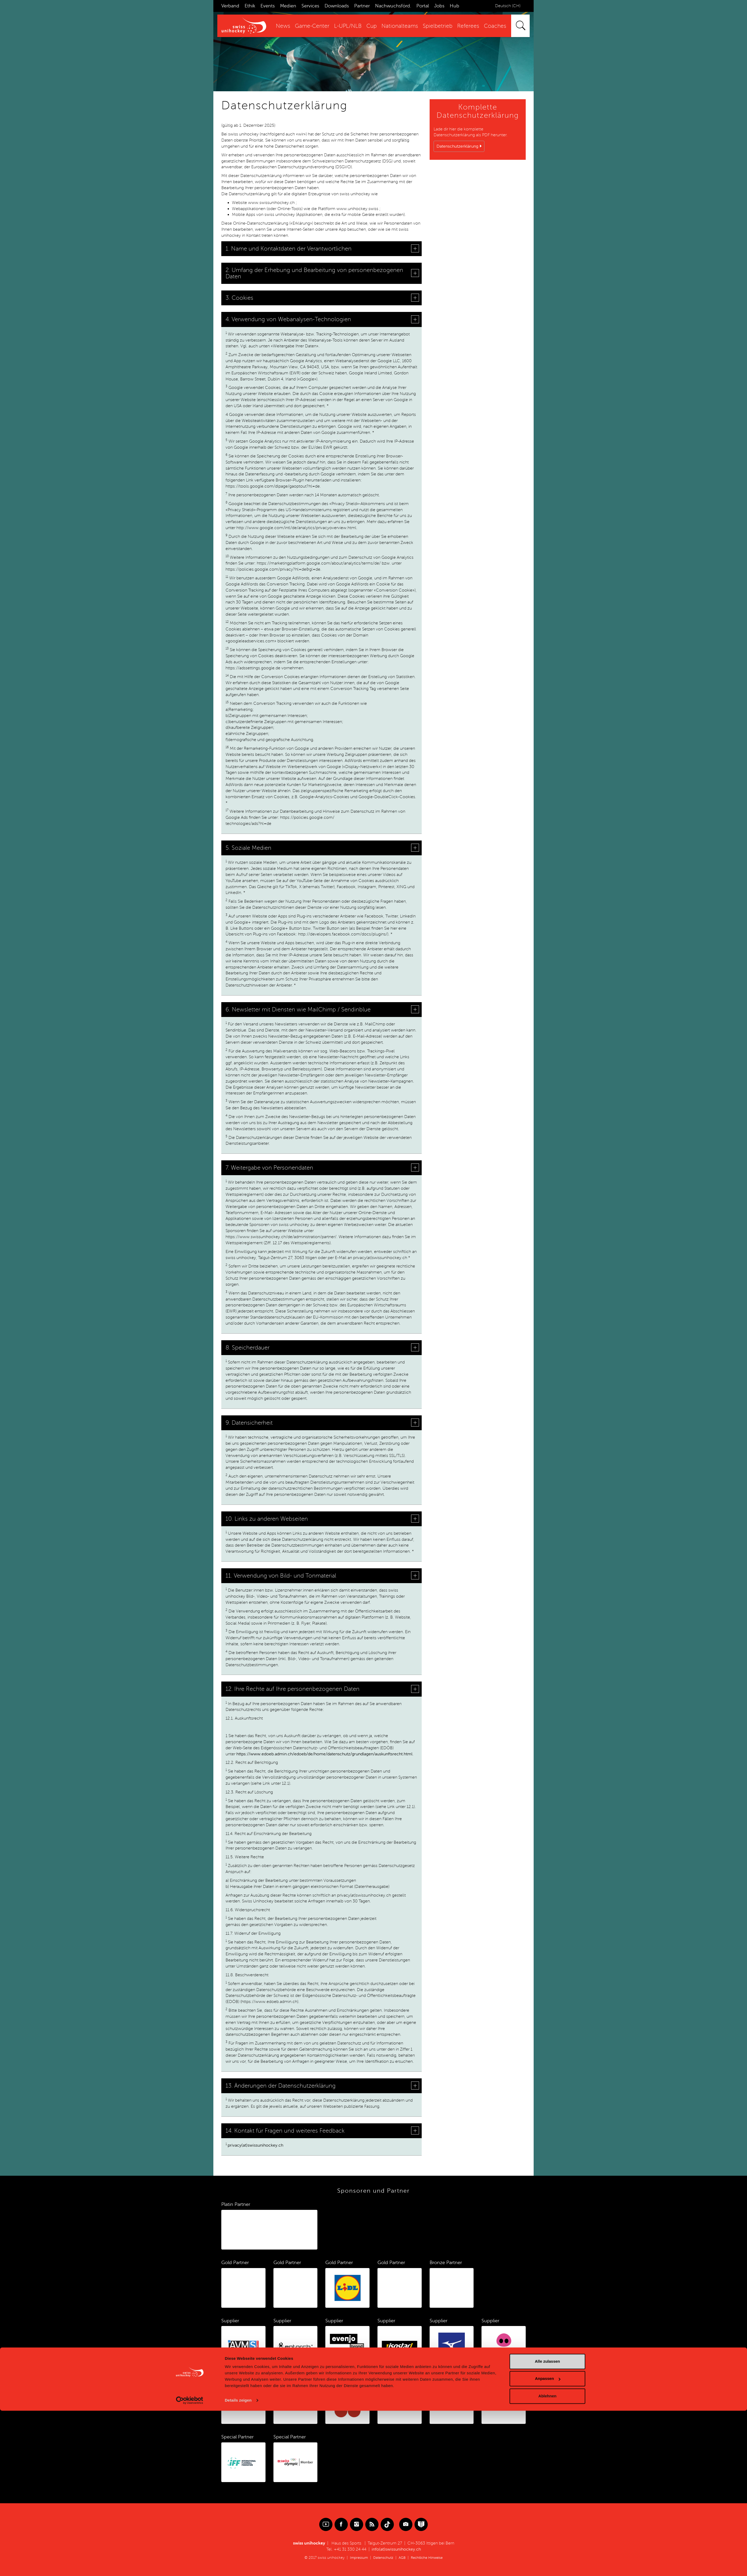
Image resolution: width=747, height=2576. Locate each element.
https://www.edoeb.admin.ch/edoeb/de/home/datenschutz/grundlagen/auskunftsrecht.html (324, 1754)
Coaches (495, 26)
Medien (288, 5)
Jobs (439, 5)
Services (310, 5)
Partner (362, 5)
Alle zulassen (547, 2526)
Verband (230, 5)
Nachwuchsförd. (393, 5)
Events (267, 5)
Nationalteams (399, 26)
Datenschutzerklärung (457, 146)
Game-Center (312, 26)
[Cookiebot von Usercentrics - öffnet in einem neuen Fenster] (189, 2566)
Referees (468, 26)
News (283, 26)
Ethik (250, 5)
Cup (371, 26)
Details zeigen (238, 2565)
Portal (422, 5)
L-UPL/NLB (348, 26)
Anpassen (547, 2544)
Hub (454, 5)
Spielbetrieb (437, 26)
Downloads (337, 5)
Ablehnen (547, 2561)
